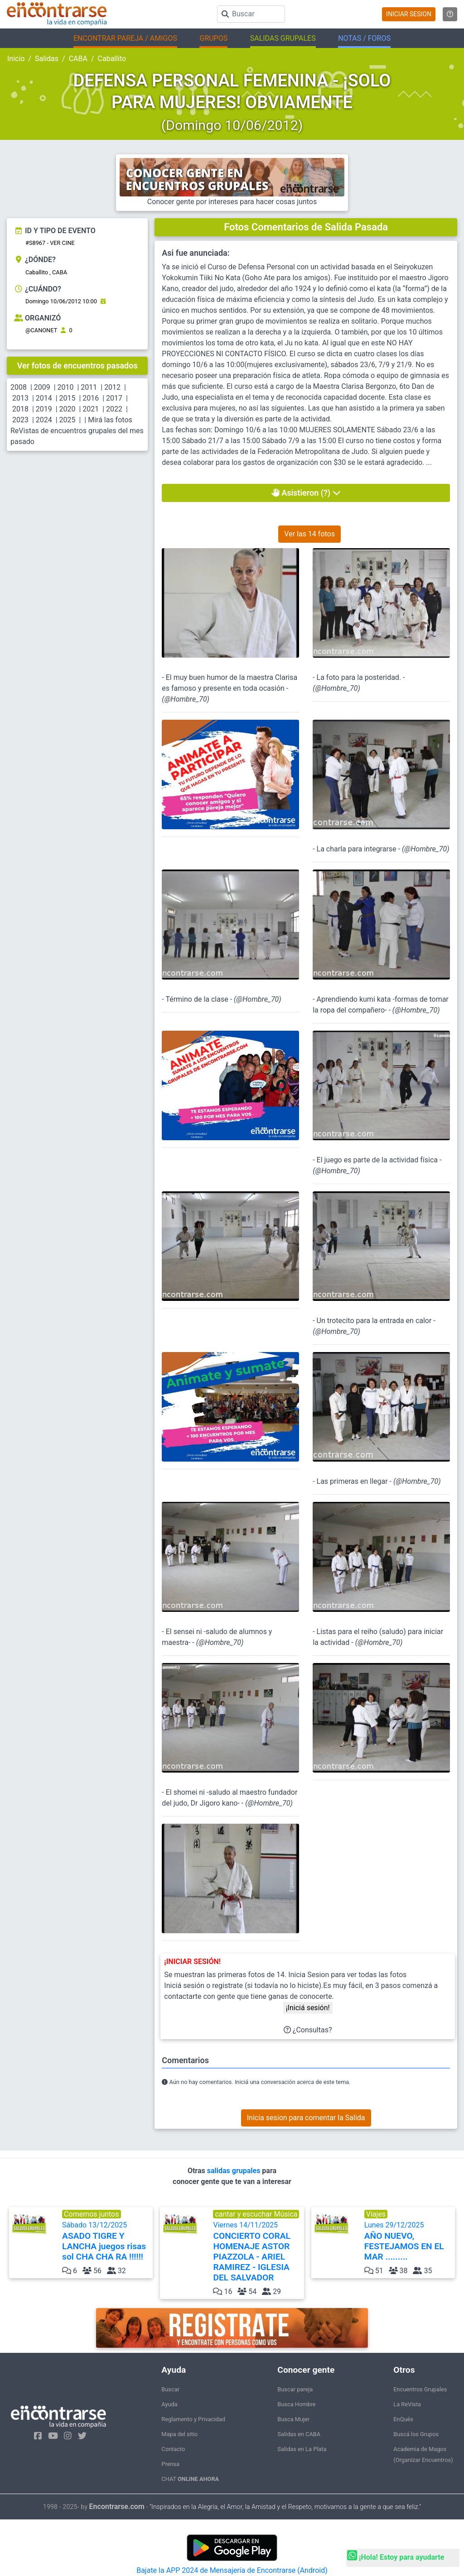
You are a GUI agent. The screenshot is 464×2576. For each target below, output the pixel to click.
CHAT (190, 2479)
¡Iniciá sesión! (308, 2007)
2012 (112, 387)
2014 (44, 398)
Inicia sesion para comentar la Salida (306, 2117)
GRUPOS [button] (213, 38)
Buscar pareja (295, 2389)
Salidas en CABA (298, 2434)
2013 (20, 398)
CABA (78, 58)
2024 (44, 420)
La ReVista (407, 2404)
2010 (66, 387)
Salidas (46, 58)
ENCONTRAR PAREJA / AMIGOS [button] (125, 38)
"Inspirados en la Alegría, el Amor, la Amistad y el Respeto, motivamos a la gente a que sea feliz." (285, 2507)
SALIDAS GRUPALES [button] (283, 38)
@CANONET (41, 330)
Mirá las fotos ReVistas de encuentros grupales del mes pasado (77, 431)
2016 (90, 398)
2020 (67, 409)
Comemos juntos (91, 2214)
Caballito (112, 58)
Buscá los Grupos (416, 2434)
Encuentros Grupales (420, 2389)
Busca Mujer (293, 2419)
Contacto (173, 2449)
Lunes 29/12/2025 (408, 2241)
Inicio (15, 58)
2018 (20, 409)
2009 (42, 387)
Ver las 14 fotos (309, 534)
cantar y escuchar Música (256, 2214)
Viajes (376, 2214)
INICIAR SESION (408, 14)
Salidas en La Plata (301, 2449)
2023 (20, 420)
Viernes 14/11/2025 (257, 2252)
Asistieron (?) (306, 492)
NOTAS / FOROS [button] (364, 38)
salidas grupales (234, 2170)
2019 (44, 409)
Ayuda (169, 2404)
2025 (67, 420)
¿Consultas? (308, 2030)
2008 (18, 387)
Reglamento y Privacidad (193, 2419)
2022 (114, 409)
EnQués (403, 2419)
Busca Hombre (296, 2404)
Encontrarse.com (117, 2506)
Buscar (170, 2389)
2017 (114, 398)
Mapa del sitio (179, 2434)
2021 (90, 409)
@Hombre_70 (185, 699)
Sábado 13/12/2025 (106, 2241)
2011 (89, 387)
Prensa (170, 2464)
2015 (67, 398)
